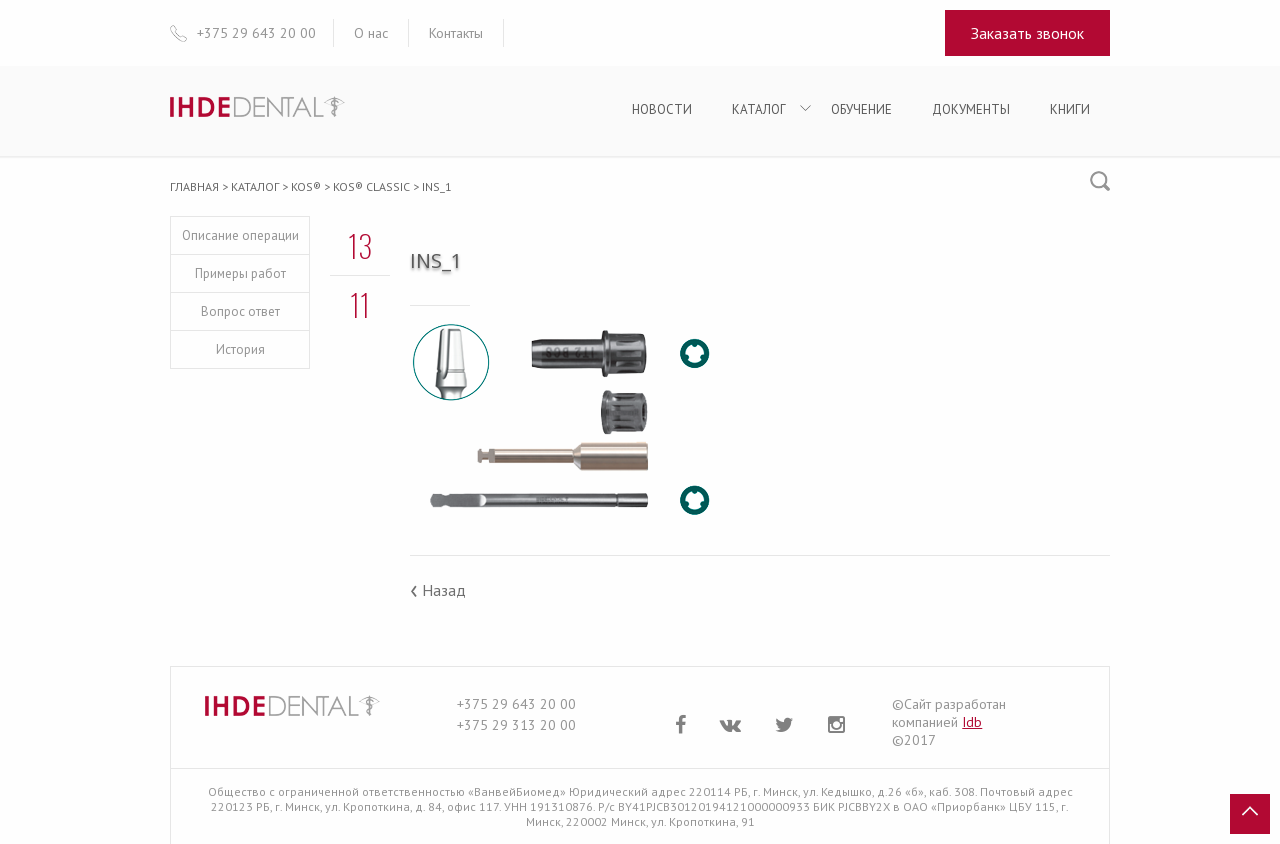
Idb (972, 722)
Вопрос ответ (240, 311)
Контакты (456, 33)
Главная (194, 186)
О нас (371, 33)
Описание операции (240, 235)
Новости (662, 109)
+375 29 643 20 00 (516, 704)
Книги (1070, 109)
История (240, 349)
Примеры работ (240, 273)
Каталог (759, 109)
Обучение (861, 109)
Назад (438, 590)
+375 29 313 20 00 (516, 725)
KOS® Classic (371, 186)
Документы (971, 109)
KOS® (306, 186)
